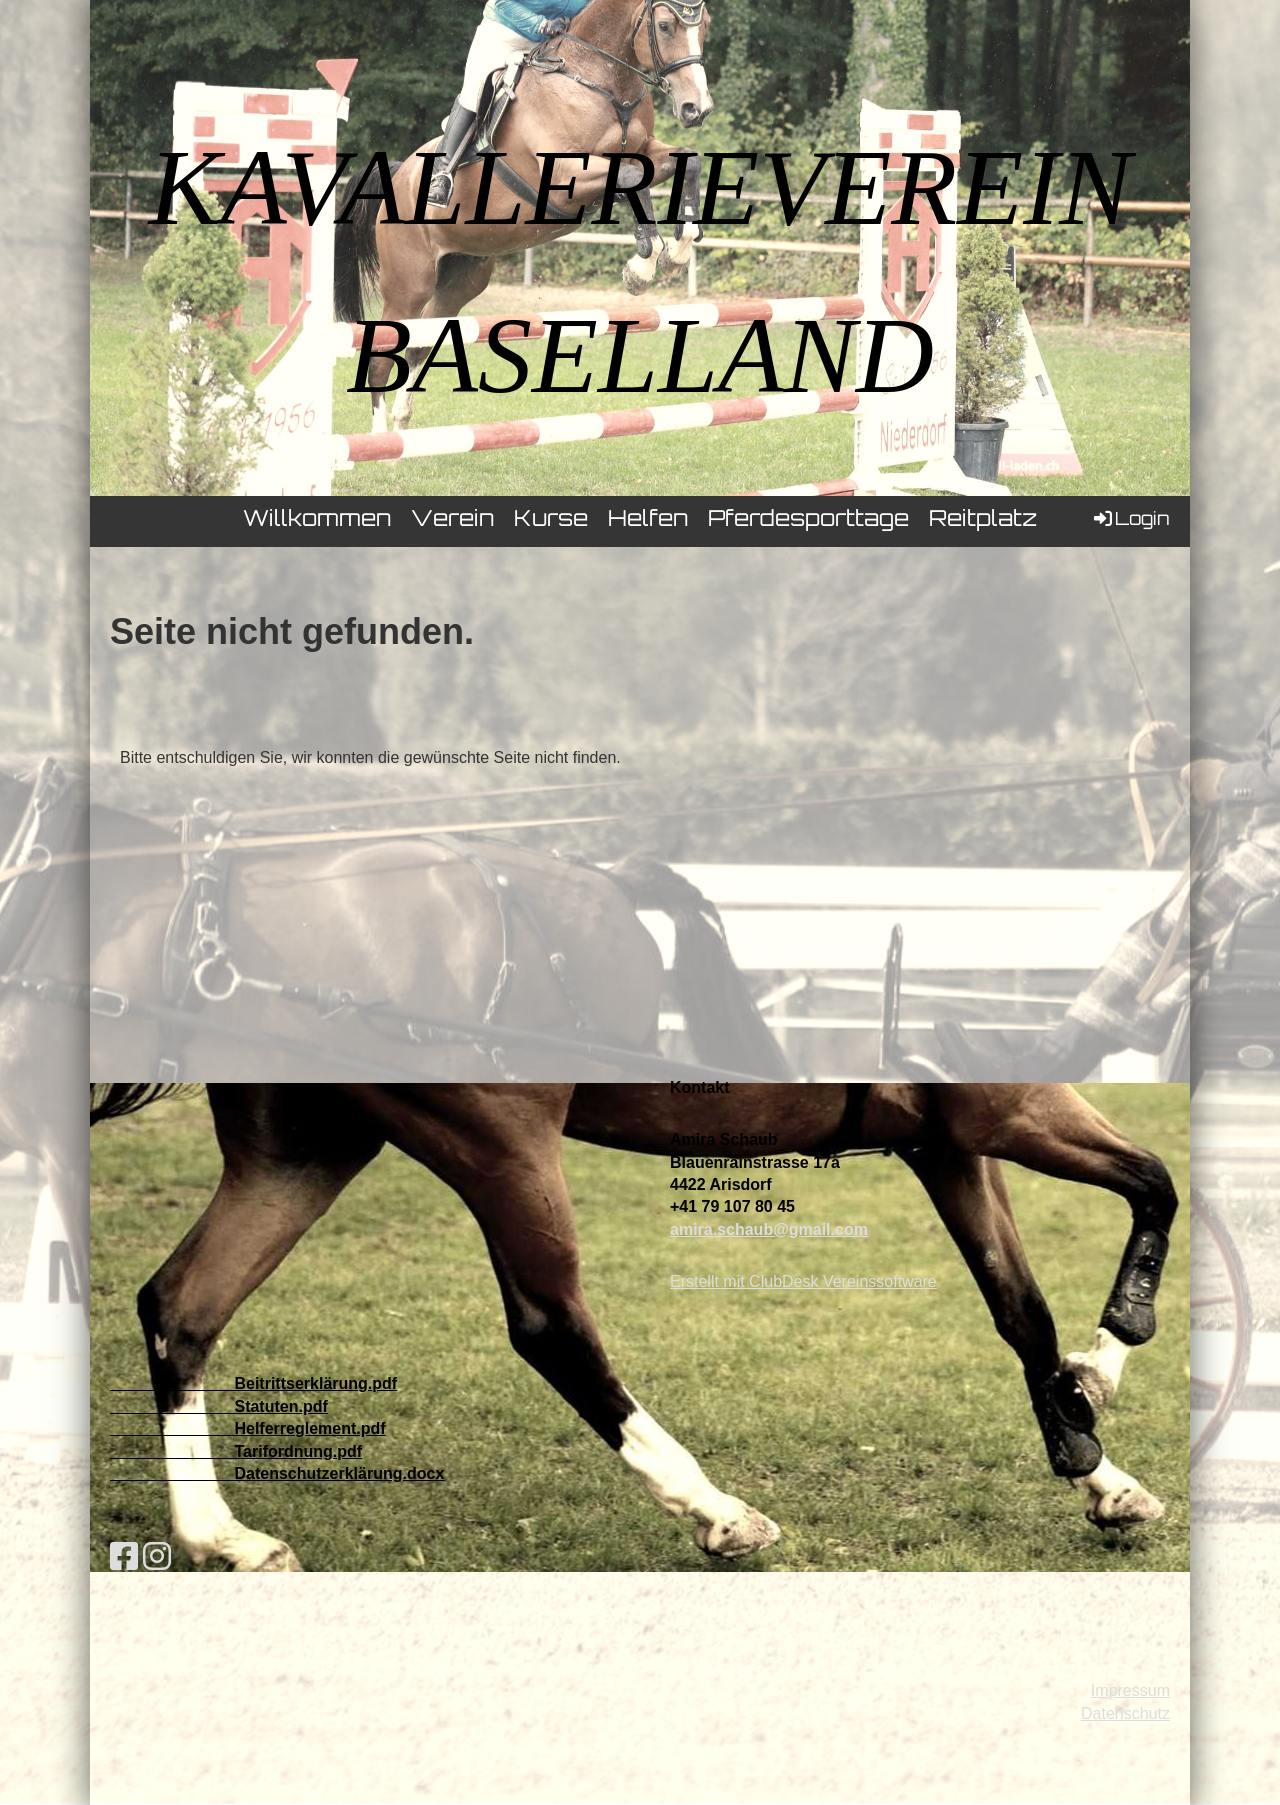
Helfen (648, 520)
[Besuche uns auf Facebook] (124, 1557)
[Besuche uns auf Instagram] (157, 1557)
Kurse (551, 520)
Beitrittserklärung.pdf (315, 1383)
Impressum (1130, 1690)
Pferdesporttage (808, 520)
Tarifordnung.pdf (298, 1451)
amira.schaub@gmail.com (769, 1229)
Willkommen (317, 520)
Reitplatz (983, 520)
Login (1130, 518)
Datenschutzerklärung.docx (339, 1473)
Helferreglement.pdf (309, 1428)
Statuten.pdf (280, 1406)
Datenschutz (1125, 1713)
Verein (452, 520)
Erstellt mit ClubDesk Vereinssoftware (803, 1281)
